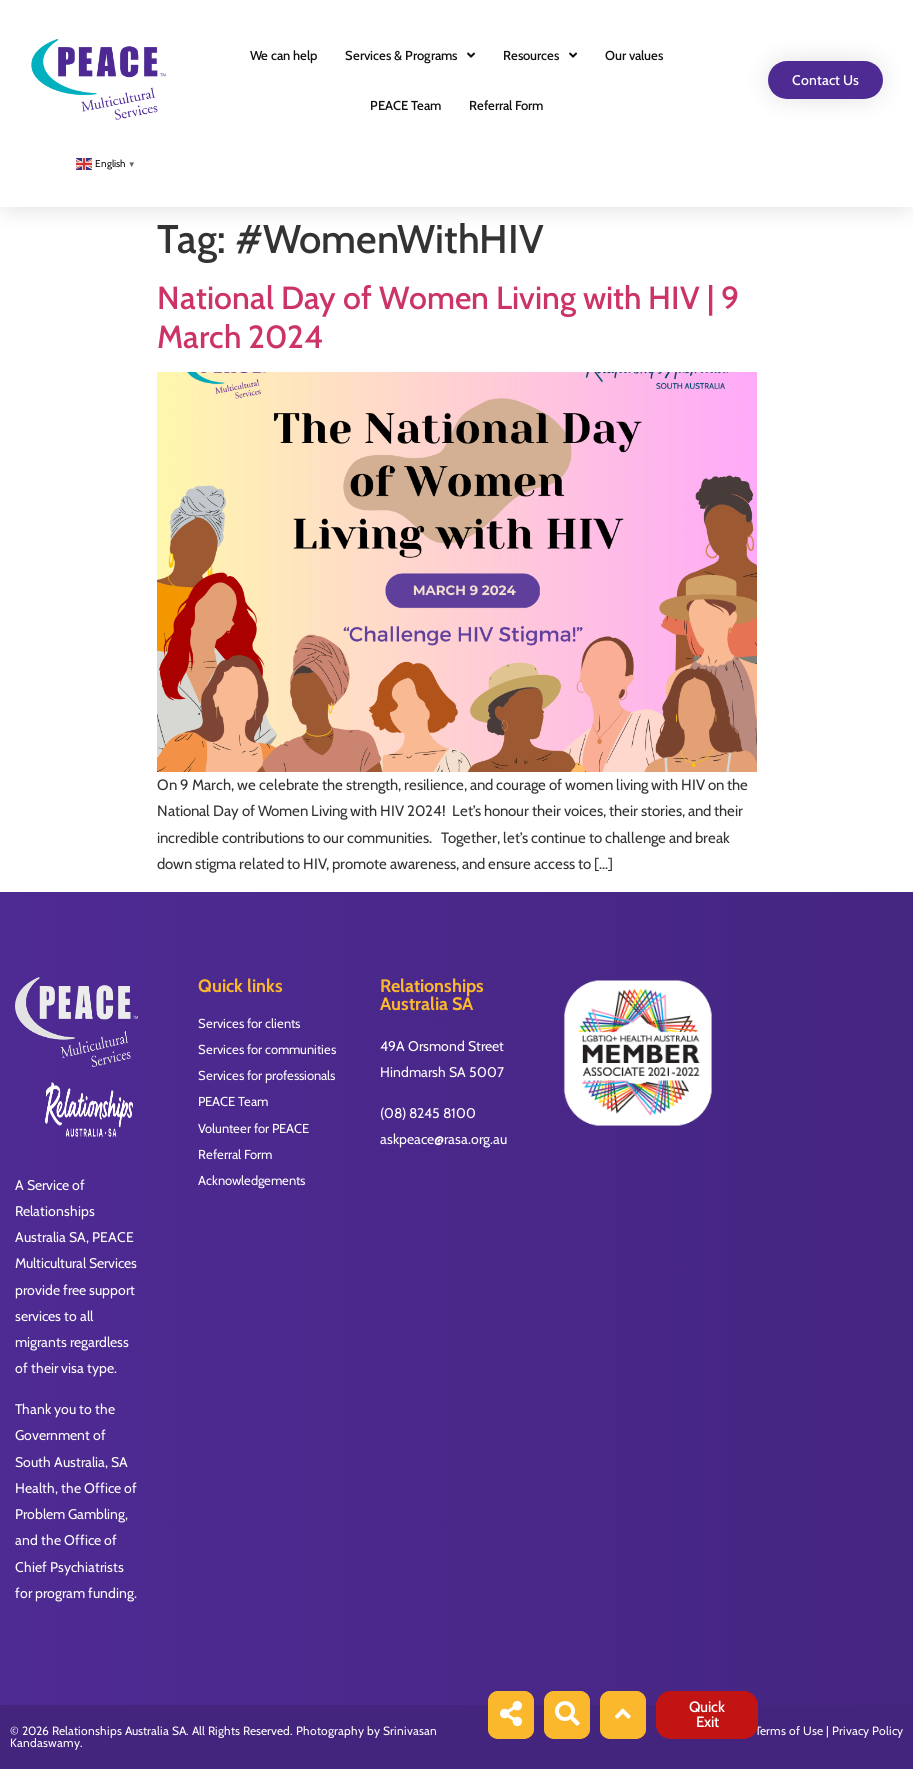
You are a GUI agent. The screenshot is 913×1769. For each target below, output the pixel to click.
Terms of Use (789, 1730)
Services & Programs (410, 55)
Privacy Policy (867, 1730)
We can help (283, 55)
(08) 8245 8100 (428, 1113)
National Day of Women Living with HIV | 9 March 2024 (448, 316)
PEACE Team (405, 105)
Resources (540, 55)
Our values (634, 55)
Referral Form (506, 105)
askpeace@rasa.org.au (443, 1139)
